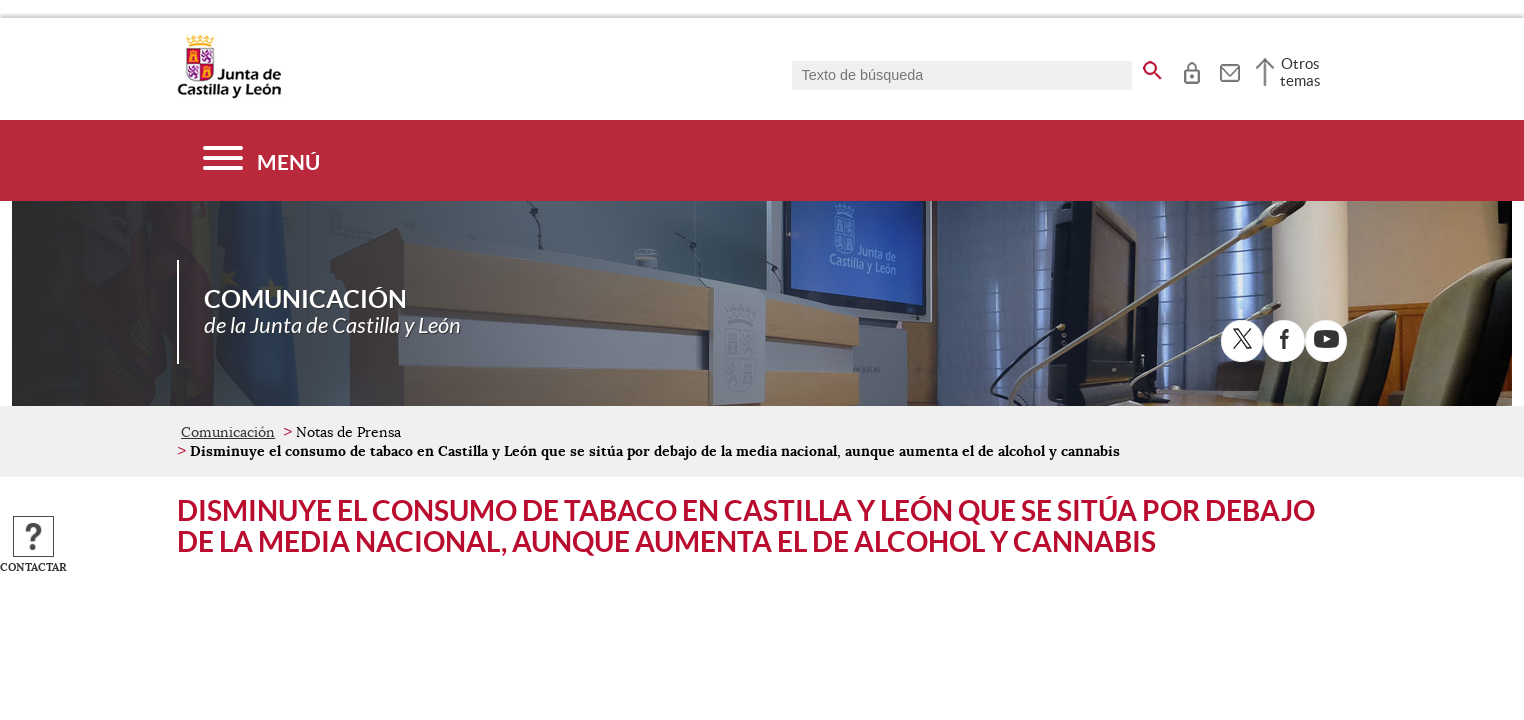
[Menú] (261, 160)
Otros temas (1300, 72)
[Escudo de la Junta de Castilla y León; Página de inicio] (229, 94)
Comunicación (228, 432)
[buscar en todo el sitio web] (1152, 67)
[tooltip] (1191, 70)
